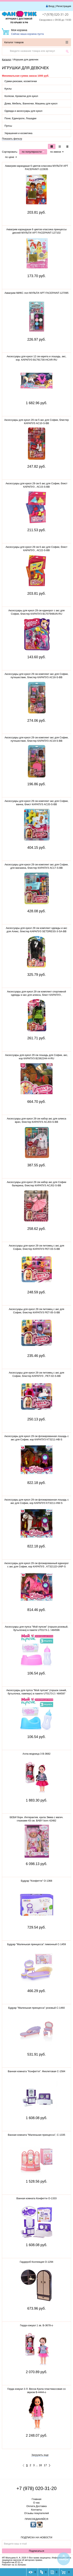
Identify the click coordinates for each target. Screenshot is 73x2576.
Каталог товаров (36, 42)
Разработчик (12, 2562)
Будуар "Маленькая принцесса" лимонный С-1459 (36, 1944)
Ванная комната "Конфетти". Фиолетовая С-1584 (36, 2071)
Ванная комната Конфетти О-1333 (36, 2198)
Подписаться (36, 2550)
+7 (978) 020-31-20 (55, 14)
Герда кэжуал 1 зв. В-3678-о (36, 2325)
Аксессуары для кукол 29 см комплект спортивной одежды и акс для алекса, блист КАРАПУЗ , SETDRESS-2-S (36, 995)
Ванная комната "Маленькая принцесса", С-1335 (36, 2134)
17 (45, 2465)
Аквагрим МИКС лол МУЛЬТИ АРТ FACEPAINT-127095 (36, 292)
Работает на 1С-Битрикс (14, 2564)
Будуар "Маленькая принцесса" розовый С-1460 (36, 2007)
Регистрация (63, 6)
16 (40, 2465)
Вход (51, 6)
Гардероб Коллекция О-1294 (36, 2261)
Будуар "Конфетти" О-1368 (36, 1880)
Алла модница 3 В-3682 (37, 1753)
